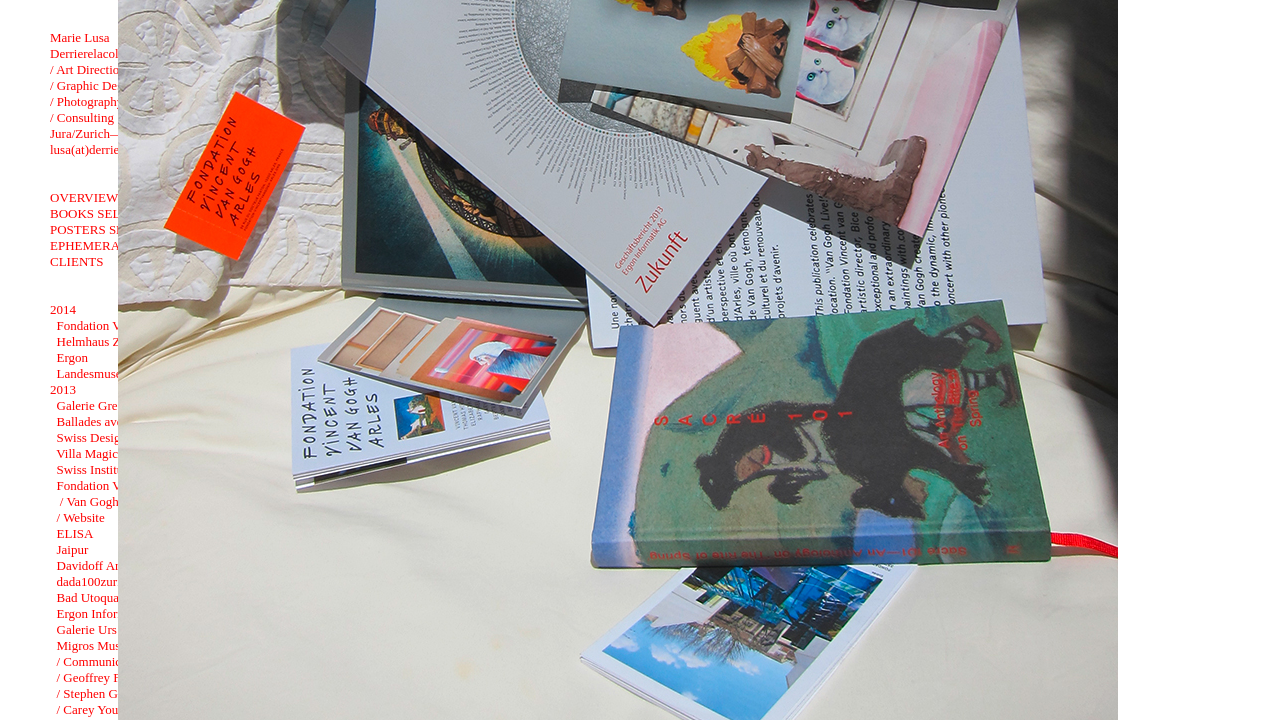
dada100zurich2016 (108, 581)
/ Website (81, 517)
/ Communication (102, 661)
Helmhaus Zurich (102, 341)
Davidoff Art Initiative (115, 565)
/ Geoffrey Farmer (104, 677)
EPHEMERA (85, 245)
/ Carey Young (94, 709)
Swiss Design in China (116, 437)
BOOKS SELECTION (109, 213)
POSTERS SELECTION (115, 229)
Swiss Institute (95, 469)
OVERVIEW (84, 197)
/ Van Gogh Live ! (105, 501)
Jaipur (73, 549)
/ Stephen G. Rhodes (110, 693)
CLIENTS (76, 261)
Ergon (73, 357)
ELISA (75, 533)
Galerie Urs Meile (104, 629)
